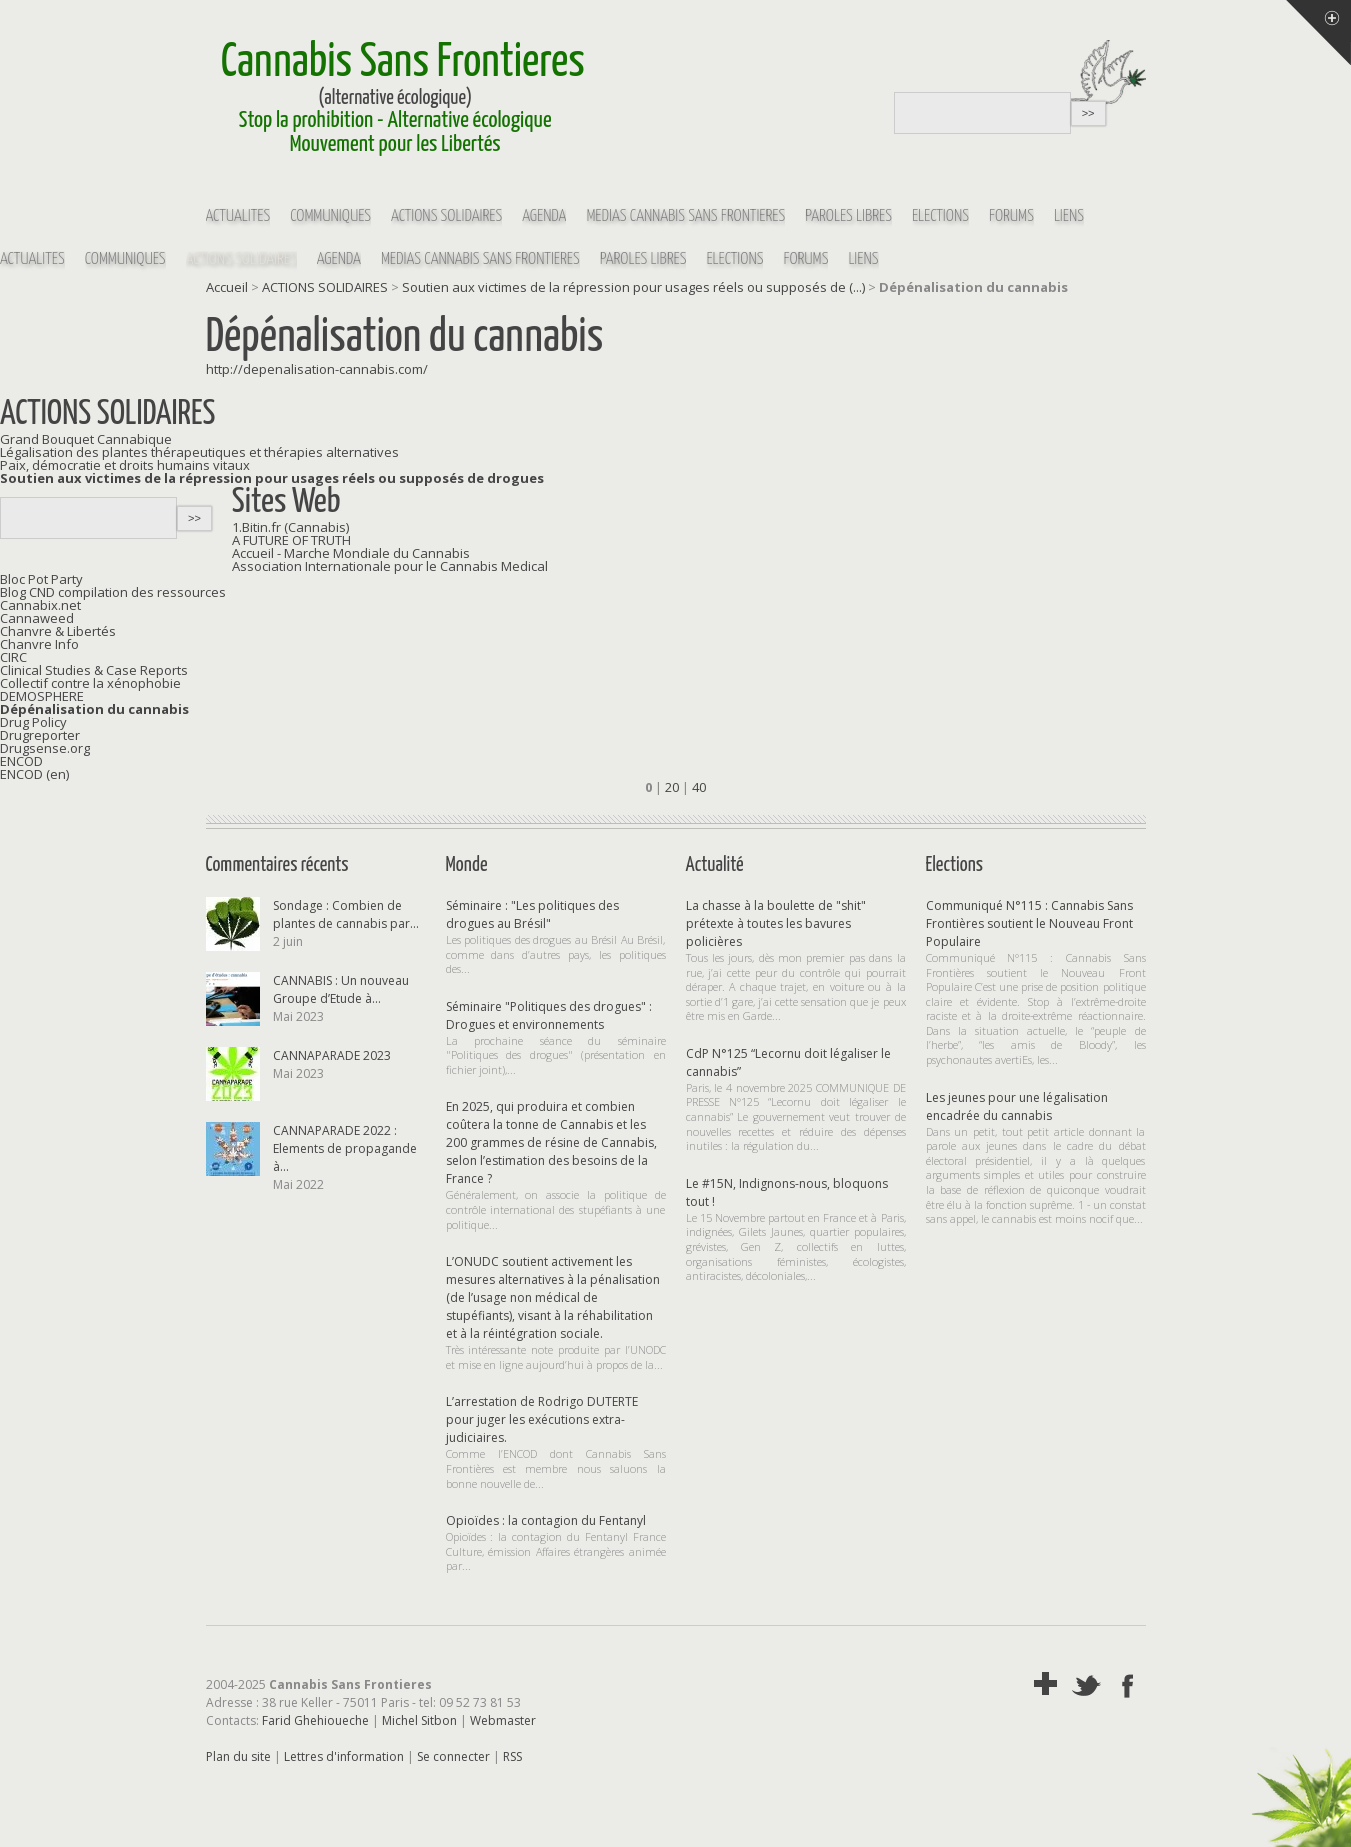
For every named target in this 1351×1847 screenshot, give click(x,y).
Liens (1069, 216)
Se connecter (453, 1756)
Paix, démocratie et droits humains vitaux (125, 465)
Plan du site (238, 1756)
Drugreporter (40, 735)
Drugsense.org (45, 748)
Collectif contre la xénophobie (90, 683)
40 (699, 787)
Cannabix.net (40, 605)
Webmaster (503, 1720)
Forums (1011, 216)
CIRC (13, 657)
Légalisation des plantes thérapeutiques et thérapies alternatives (199, 452)
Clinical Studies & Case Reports (94, 670)
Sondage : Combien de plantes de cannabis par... (346, 914)
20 (672, 787)
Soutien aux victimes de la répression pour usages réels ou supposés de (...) (633, 287)
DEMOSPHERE (42, 696)
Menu (1318, 32)
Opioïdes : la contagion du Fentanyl (546, 1520)
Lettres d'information (344, 1756)
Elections (940, 216)
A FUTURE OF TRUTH (291, 540)
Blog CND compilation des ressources (113, 592)
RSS (512, 1756)
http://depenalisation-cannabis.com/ (317, 369)
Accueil (227, 287)
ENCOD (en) (34, 774)
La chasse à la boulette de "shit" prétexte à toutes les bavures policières (776, 923)
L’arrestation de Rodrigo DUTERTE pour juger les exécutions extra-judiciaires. (542, 1419)
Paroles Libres (848, 216)
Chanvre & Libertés (58, 631)
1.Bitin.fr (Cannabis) (290, 527)
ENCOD (21, 761)
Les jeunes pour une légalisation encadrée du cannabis (1017, 1106)
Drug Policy (33, 722)
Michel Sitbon (419, 1720)
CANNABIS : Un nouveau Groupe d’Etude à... (341, 989)
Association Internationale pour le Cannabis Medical (390, 566)
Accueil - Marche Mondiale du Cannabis (351, 553)
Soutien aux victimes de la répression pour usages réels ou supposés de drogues (272, 478)
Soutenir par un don (1301, 1797)
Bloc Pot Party (41, 579)
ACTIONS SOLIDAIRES (446, 216)
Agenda (544, 216)
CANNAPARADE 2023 (332, 1055)
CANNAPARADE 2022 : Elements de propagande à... (345, 1148)
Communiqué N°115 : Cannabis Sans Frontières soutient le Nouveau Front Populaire (1029, 923)
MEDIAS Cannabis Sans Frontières (685, 216)
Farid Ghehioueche (315, 1720)
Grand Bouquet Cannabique (86, 439)
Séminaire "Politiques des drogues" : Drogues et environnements (549, 1015)
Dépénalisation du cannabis (94, 709)
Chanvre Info (39, 644)
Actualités (238, 216)
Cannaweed (37, 618)
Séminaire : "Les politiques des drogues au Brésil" (532, 914)
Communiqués (330, 216)
